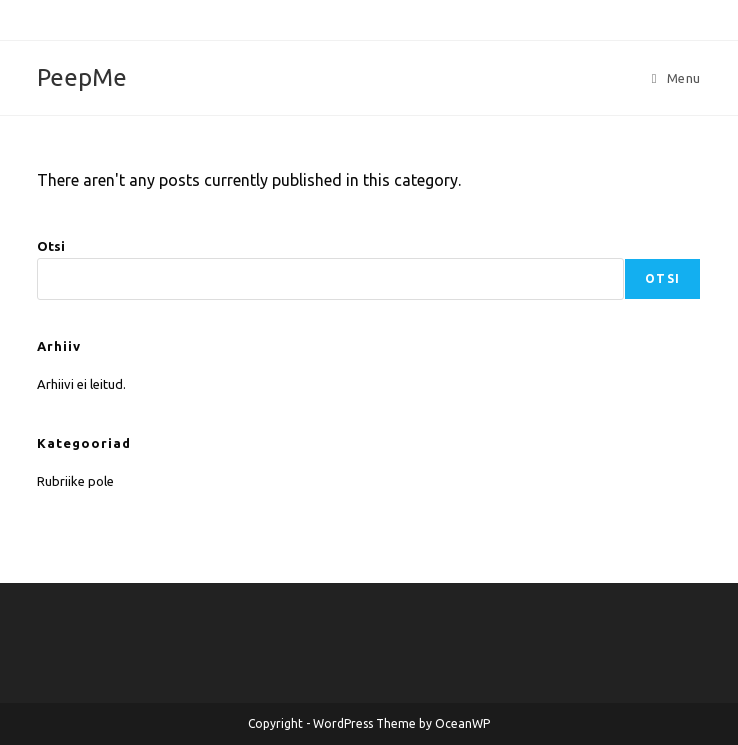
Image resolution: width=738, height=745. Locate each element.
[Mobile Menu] (676, 78)
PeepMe (82, 77)
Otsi (51, 246)
